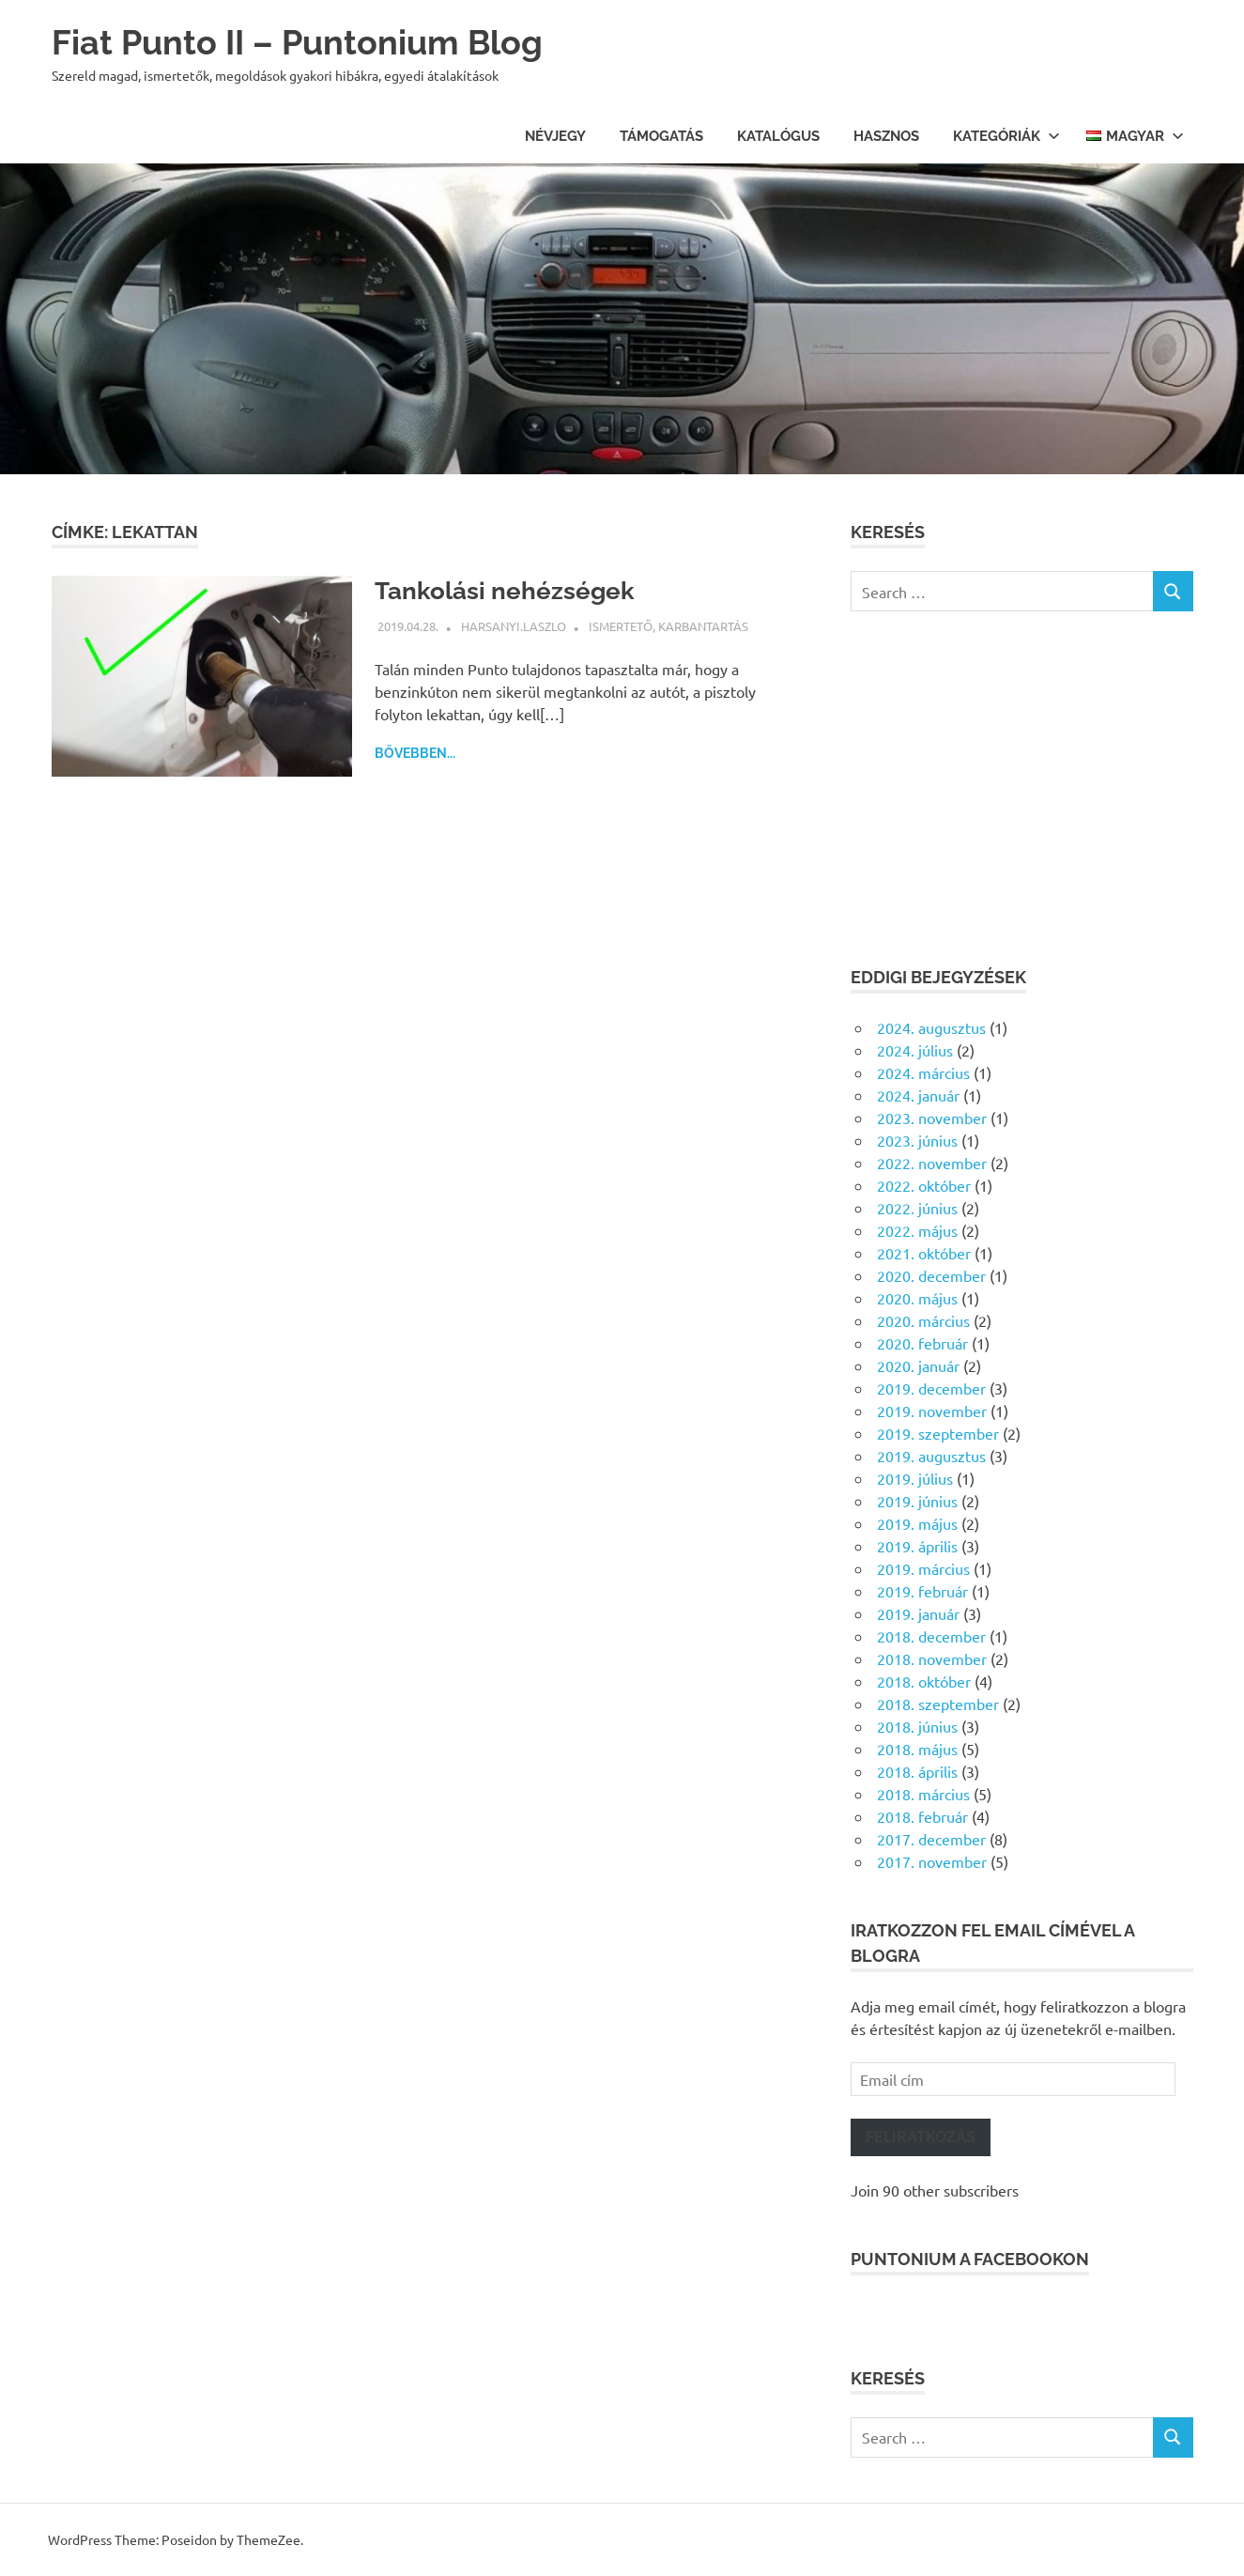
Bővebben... (415, 753)
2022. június (917, 1207)
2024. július (915, 1050)
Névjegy (555, 136)
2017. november (932, 1861)
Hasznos (886, 136)
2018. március (923, 1793)
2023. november (932, 1117)
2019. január (918, 1613)
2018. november (932, 1658)
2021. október (924, 1252)
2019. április (917, 1545)
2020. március (923, 1320)
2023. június (917, 1140)
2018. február (922, 1816)
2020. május (917, 1297)
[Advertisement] (1022, 787)
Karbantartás (703, 626)
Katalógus (778, 136)
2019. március (923, 1568)
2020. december (931, 1275)
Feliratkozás (920, 2137)
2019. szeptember (938, 1433)
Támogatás (661, 136)
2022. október (924, 1185)
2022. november (932, 1162)
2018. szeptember (938, 1703)
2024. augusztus (931, 1027)
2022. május (917, 1230)
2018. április (917, 1771)
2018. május (917, 1748)
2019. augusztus (931, 1455)
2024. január (918, 1095)
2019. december (931, 1388)
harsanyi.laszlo (513, 626)
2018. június (917, 1726)
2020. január (918, 1365)
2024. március (923, 1072)
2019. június (917, 1500)
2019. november (932, 1410)
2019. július (915, 1478)
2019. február (922, 1590)
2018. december (931, 1636)
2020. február (922, 1343)
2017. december (931, 1838)
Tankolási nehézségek (514, 590)
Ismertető (621, 626)
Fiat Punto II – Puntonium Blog (310, 42)
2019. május (917, 1523)
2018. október (924, 1681)
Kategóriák (1006, 136)
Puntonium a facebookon (970, 2259)
